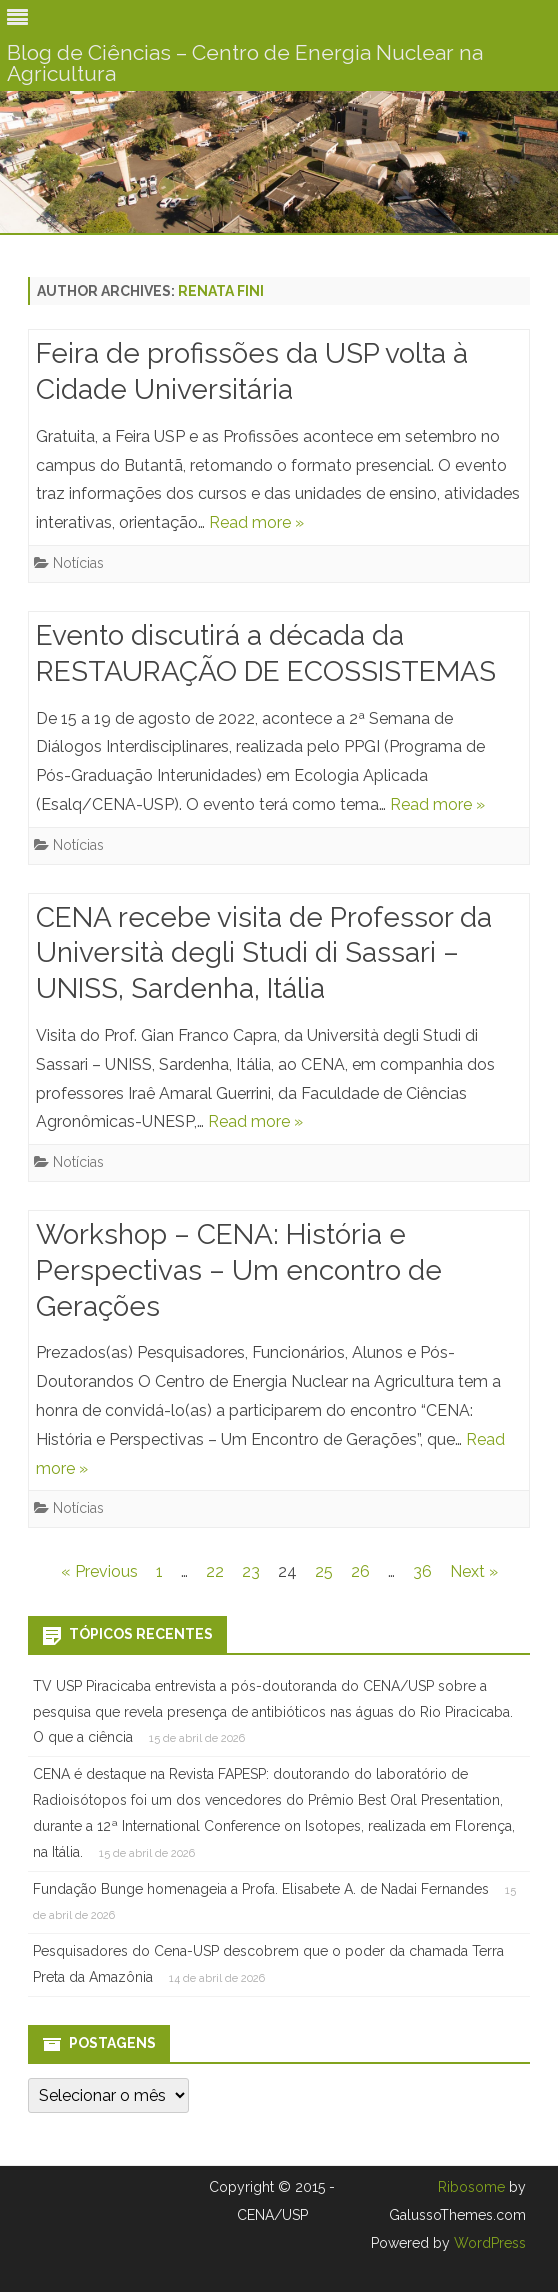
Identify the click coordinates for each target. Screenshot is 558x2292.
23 (251, 1571)
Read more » (256, 522)
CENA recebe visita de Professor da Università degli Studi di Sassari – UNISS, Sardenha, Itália (264, 953)
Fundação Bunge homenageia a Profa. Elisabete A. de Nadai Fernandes (261, 1889)
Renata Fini (221, 291)
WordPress (488, 2243)
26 (360, 1571)
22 (215, 1571)
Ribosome (471, 2187)
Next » (474, 1571)
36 (422, 1571)
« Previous (99, 1571)
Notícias (78, 563)
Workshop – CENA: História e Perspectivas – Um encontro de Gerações (239, 1270)
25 (324, 1571)
